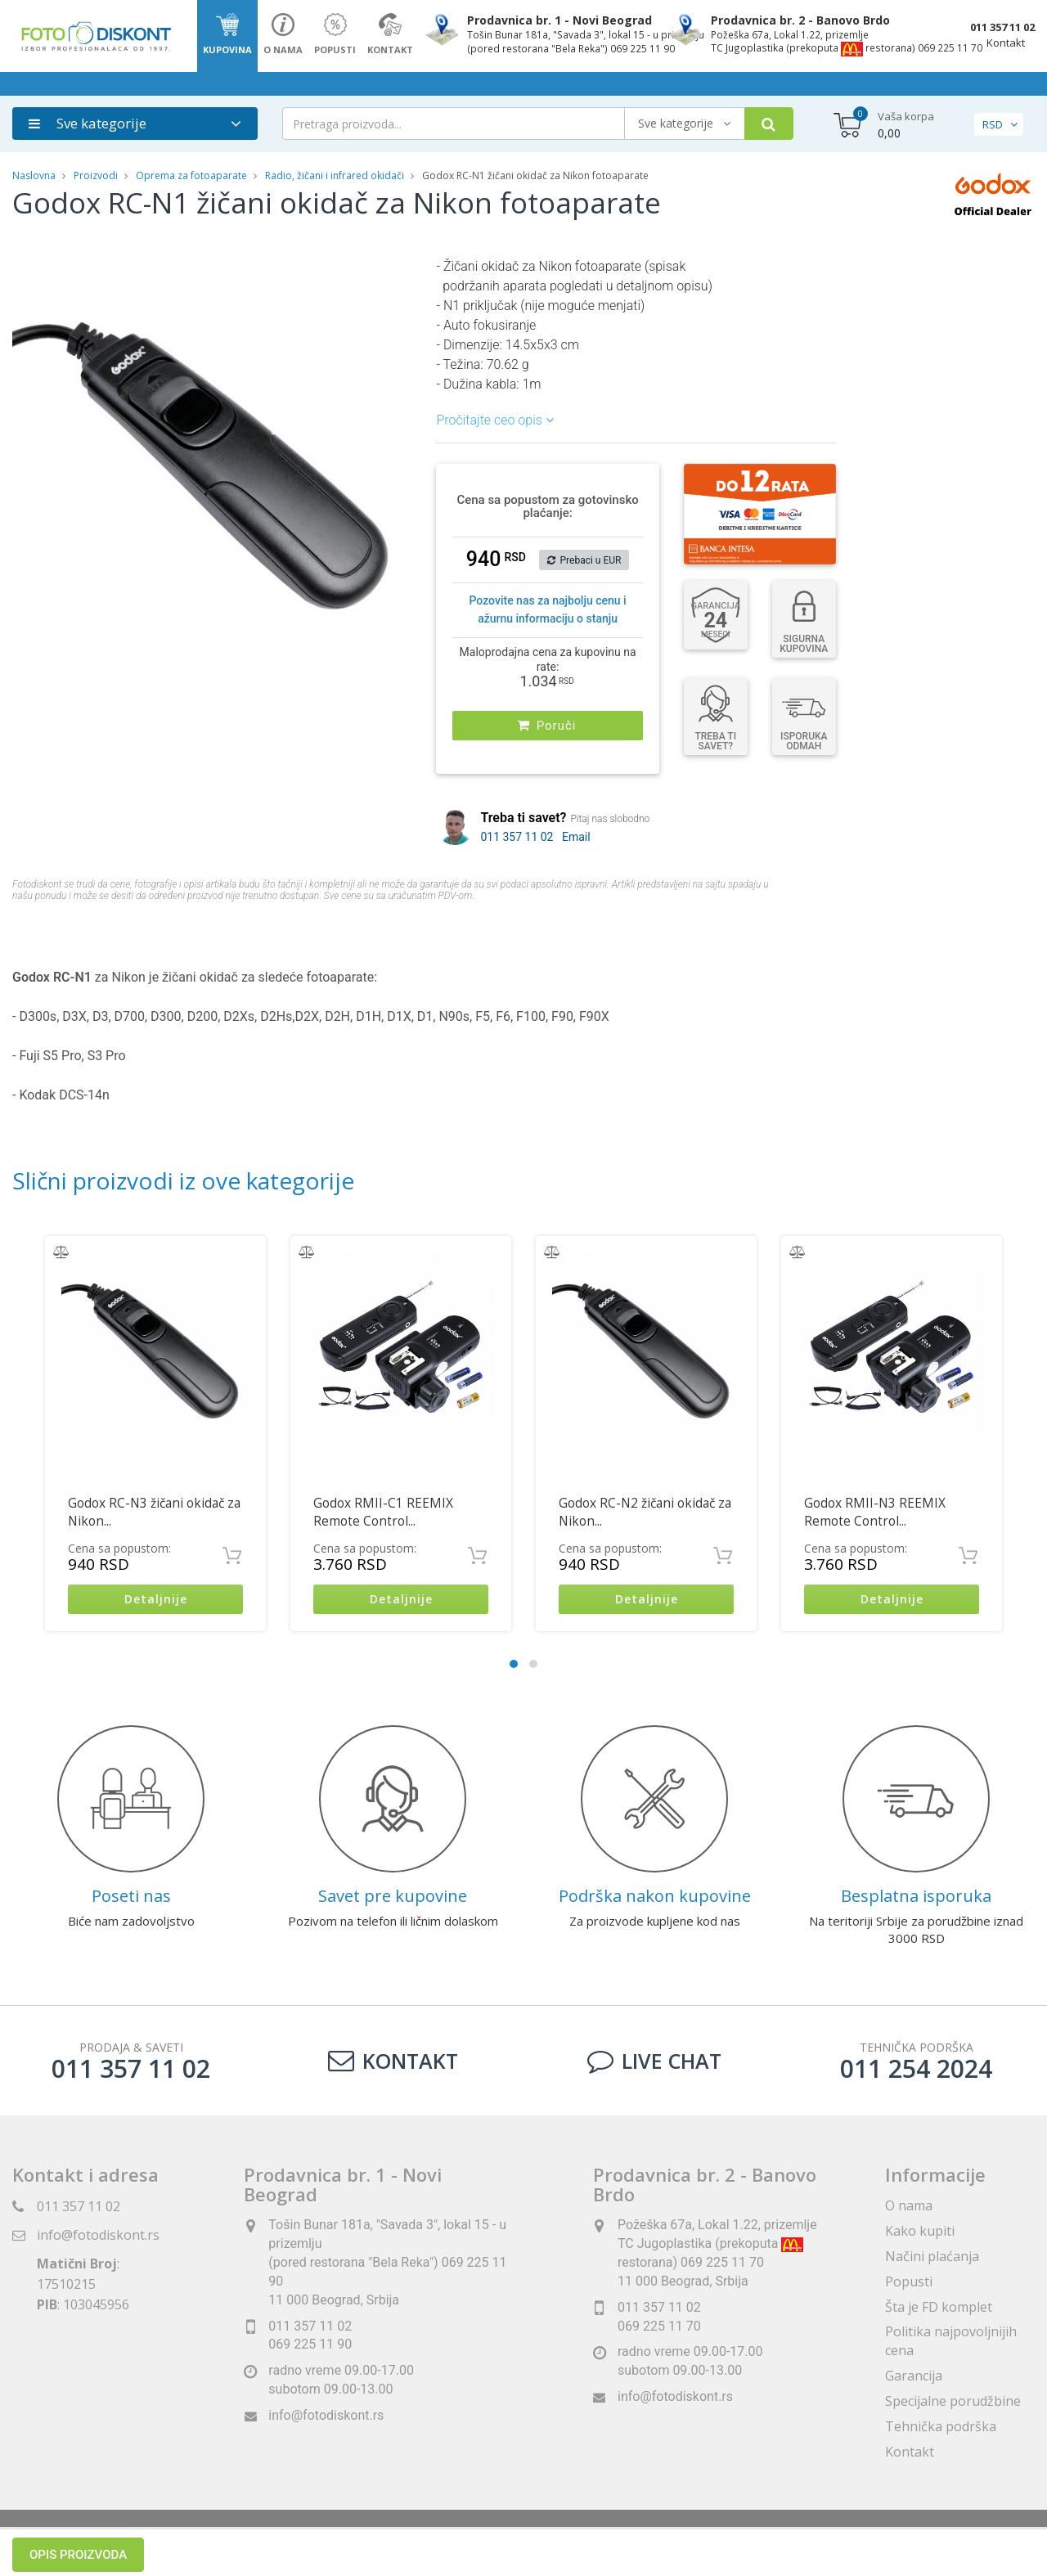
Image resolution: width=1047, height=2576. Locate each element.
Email (576, 836)
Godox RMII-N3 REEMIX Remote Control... (875, 1512)
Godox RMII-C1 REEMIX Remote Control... (383, 1512)
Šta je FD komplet (938, 2307)
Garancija (913, 2376)
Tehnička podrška (940, 2426)
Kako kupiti (920, 2231)
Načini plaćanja (932, 2256)
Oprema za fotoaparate (191, 175)
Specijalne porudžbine (953, 2401)
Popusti (908, 2282)
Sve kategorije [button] (87, 123)
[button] (397, 271)
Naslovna (34, 175)
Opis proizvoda (78, 936)
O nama (908, 2205)
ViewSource (672, 2543)
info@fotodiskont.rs (98, 2235)
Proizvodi (97, 175)
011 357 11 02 (1002, 27)
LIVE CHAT (654, 2061)
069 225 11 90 (310, 2345)
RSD (992, 124)
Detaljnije (155, 1599)
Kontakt (1005, 42)
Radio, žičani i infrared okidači (334, 175)
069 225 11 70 (659, 2326)
